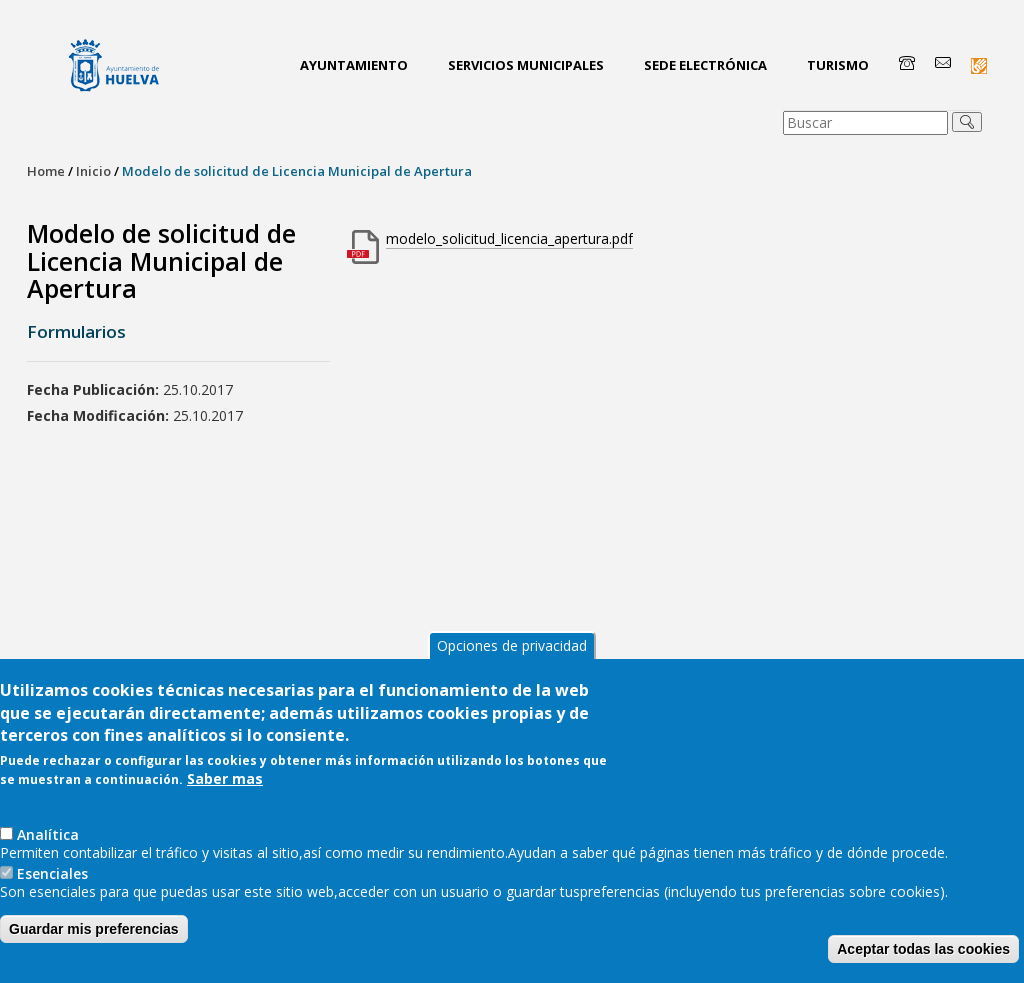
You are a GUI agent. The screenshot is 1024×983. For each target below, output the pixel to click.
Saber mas (225, 779)
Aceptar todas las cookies (923, 949)
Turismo (838, 65)
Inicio (93, 171)
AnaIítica (48, 834)
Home (46, 171)
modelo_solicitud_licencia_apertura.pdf (509, 238)
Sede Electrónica (705, 65)
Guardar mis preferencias (94, 929)
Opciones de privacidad (512, 645)
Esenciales (52, 873)
